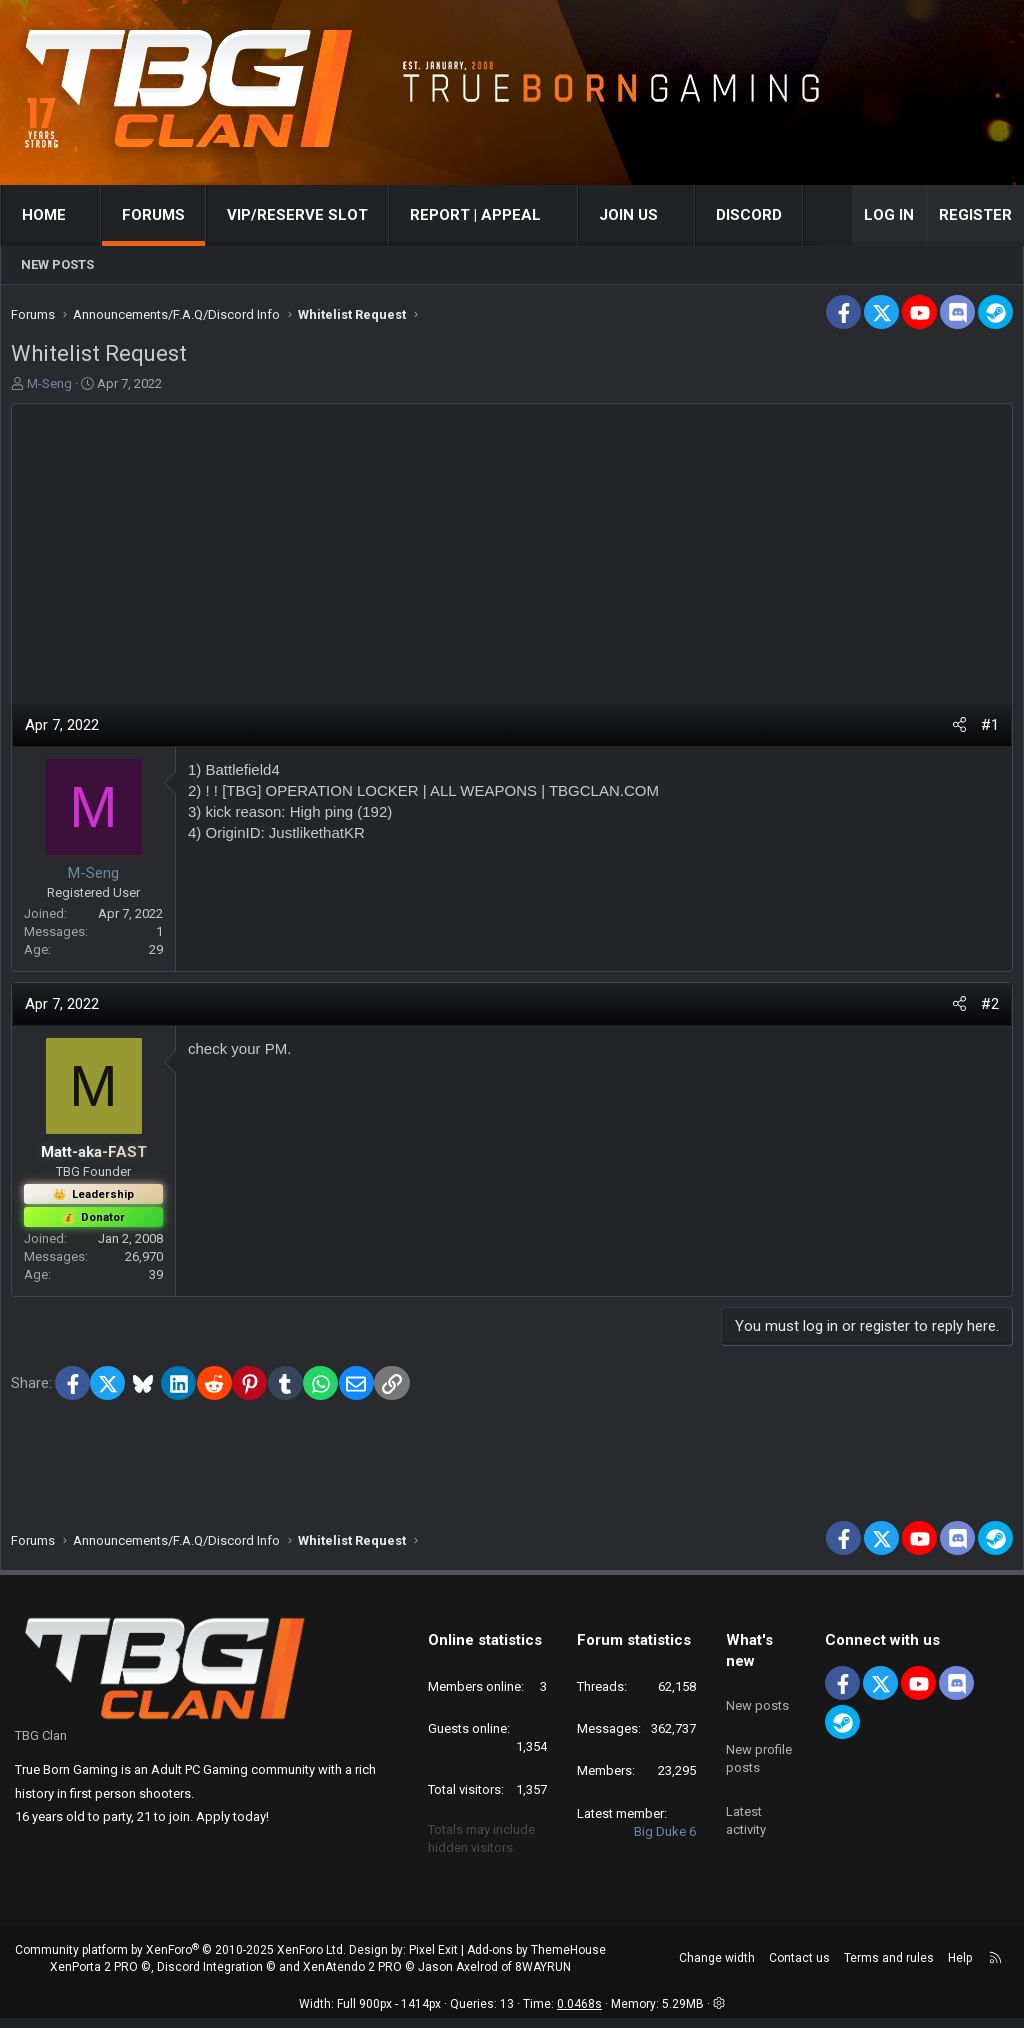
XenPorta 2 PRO (94, 1977)
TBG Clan (41, 1745)
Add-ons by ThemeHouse (536, 1960)
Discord (749, 215)
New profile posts (759, 1750)
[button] (84, 215)
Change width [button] (717, 1968)
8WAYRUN (543, 1977)
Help (960, 1968)
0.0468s (579, 2014)
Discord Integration (210, 1977)
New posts (57, 264)
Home (44, 215)
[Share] (954, 730)
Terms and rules (889, 1968)
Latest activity (746, 1805)
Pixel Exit (433, 1960)
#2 (985, 1009)
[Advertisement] (512, 559)
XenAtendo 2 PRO (352, 1977)
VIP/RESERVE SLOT (297, 215)
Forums (153, 215)
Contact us (799, 1968)
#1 (985, 730)
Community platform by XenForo (180, 1960)
